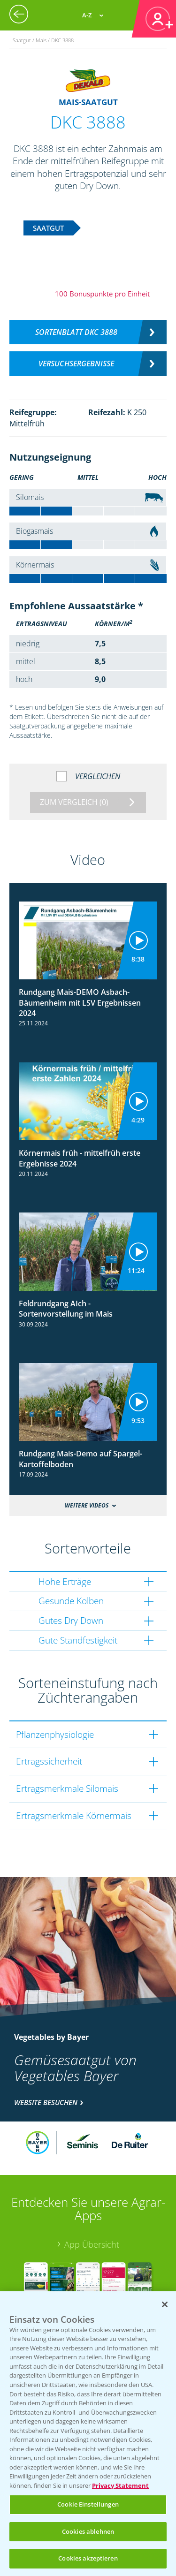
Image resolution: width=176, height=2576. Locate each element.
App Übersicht (91, 2244)
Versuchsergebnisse (76, 363)
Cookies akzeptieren (87, 2558)
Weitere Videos (86, 1505)
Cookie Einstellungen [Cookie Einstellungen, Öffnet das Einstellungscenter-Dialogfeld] (88, 2504)
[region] (88, 2433)
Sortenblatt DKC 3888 (76, 332)
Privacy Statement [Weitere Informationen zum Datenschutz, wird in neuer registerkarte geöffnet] (120, 2485)
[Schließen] (164, 2304)
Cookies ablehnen (88, 2531)
